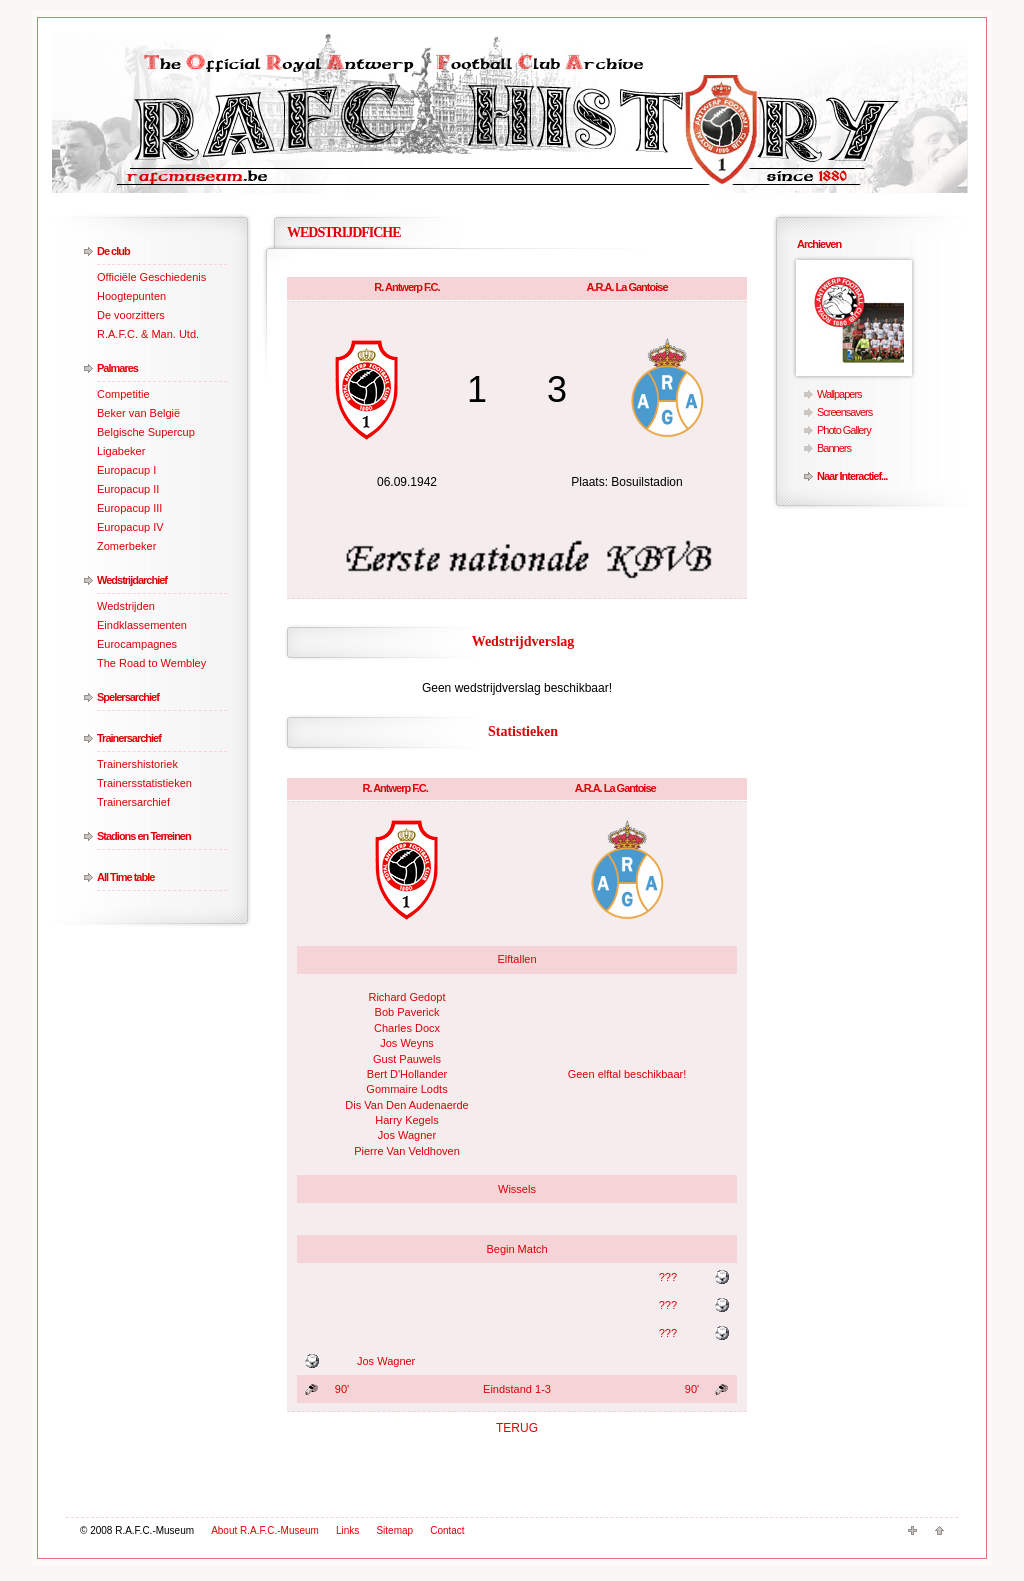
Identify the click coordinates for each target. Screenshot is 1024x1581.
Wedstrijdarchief (132, 580)
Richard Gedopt (406, 997)
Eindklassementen (142, 625)
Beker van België (138, 413)
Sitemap (394, 1530)
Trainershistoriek (137, 764)
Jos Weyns (407, 1043)
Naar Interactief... (852, 476)
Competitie (123, 394)
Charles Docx (407, 1028)
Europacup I (126, 470)
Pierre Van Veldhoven (407, 1151)
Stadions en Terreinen (144, 836)
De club (113, 251)
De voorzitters (131, 315)
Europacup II (128, 489)
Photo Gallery (844, 430)
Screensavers (844, 412)
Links (347, 1530)
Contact (447, 1530)
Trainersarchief (129, 738)
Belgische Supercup (146, 432)
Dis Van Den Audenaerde (406, 1105)
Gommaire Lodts (406, 1089)
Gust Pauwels (407, 1059)
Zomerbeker (126, 546)
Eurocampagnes (137, 644)
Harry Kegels (407, 1120)
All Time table (125, 877)
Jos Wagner (407, 1135)
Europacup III (129, 508)
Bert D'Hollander (407, 1074)
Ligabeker (121, 451)
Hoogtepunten (131, 296)
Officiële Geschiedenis (151, 277)
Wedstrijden (126, 606)
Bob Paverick (407, 1012)
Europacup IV (130, 527)
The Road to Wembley (151, 663)
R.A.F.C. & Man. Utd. (148, 334)
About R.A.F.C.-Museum (265, 1530)
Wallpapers (839, 394)
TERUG (517, 1428)
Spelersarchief (128, 697)
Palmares (117, 368)
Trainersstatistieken (144, 783)
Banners (834, 448)
